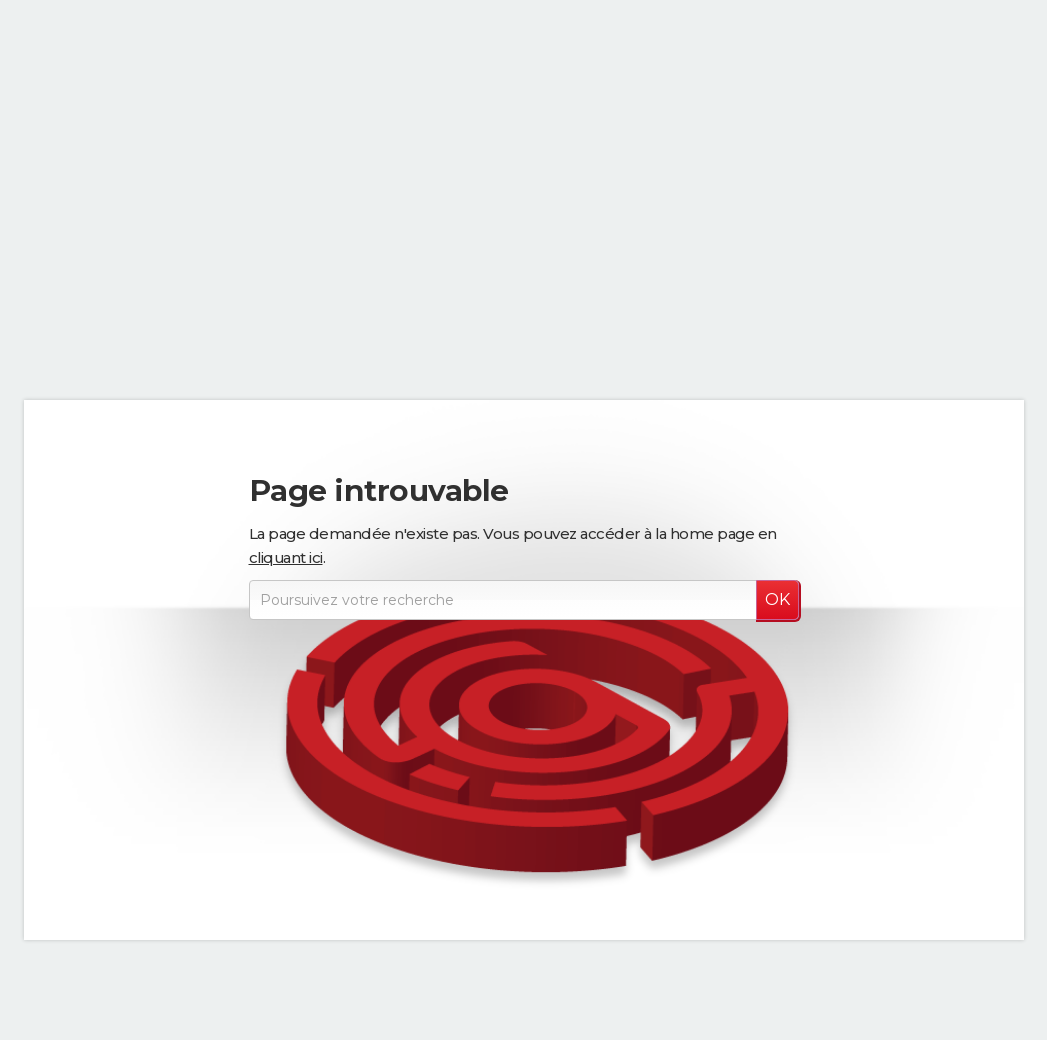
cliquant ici (286, 557)
